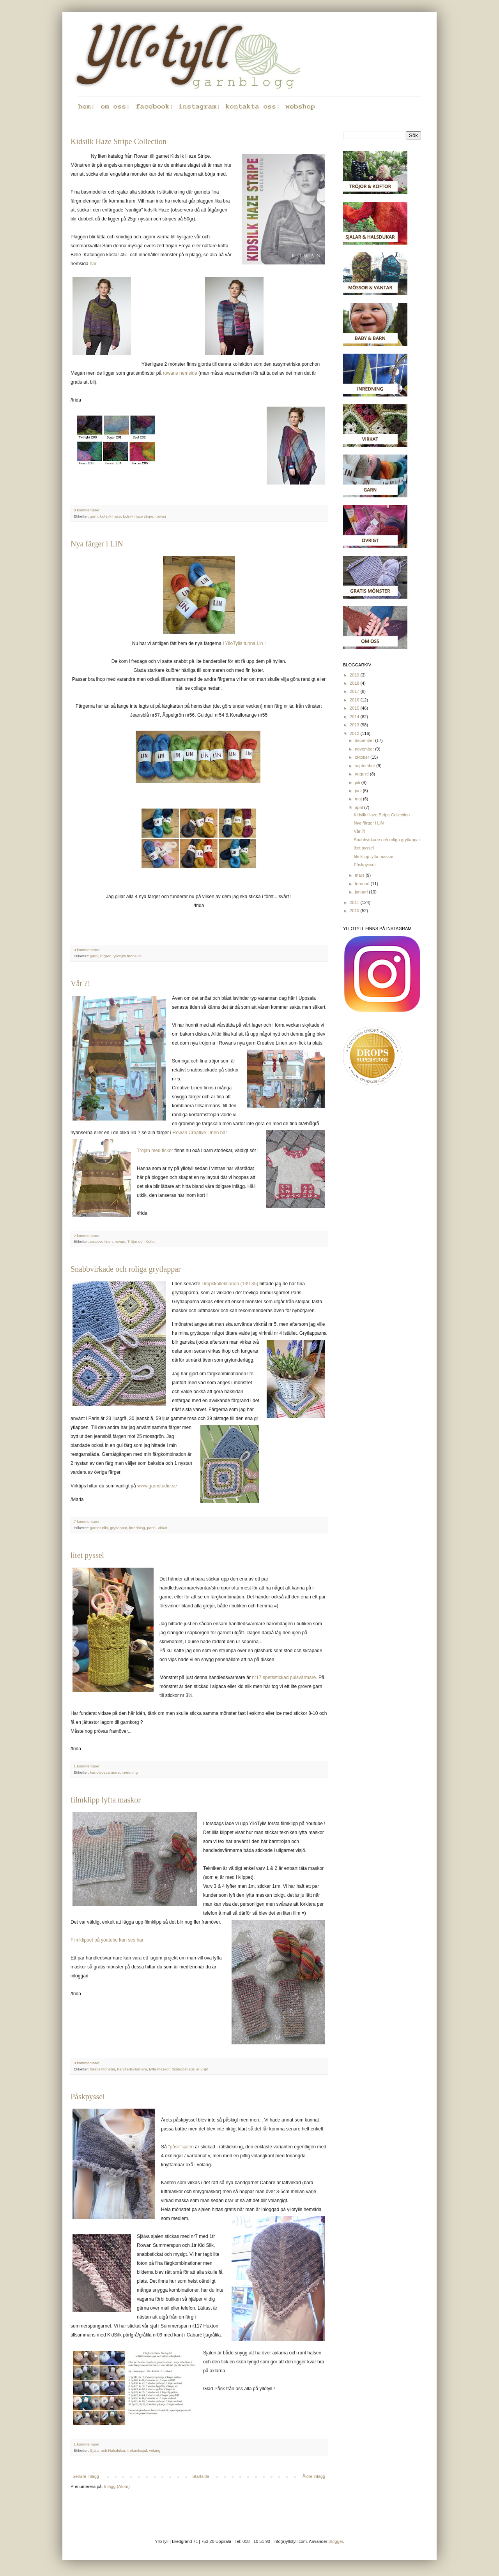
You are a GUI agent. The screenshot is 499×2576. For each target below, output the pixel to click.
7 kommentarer (86, 1521)
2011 (355, 902)
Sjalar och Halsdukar (108, 2450)
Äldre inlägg (314, 2476)
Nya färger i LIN (97, 543)
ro (165, 373)
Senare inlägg (86, 2476)
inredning (137, 1528)
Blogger (336, 2541)
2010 (355, 910)
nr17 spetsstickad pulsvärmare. (284, 1677)
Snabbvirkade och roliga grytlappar (126, 1269)
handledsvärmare (105, 1772)
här (93, 263)
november (365, 749)
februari (362, 883)
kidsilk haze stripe (138, 516)
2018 (355, 683)
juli (358, 782)
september (365, 765)
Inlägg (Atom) (117, 2486)
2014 (355, 716)
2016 (355, 700)
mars (360, 875)
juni (359, 790)
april (359, 807)
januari (362, 892)
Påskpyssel (88, 2096)
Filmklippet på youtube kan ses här (107, 1940)
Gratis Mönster (102, 2069)
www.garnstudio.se (157, 1486)
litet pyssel (87, 1555)
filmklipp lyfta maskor (106, 1799)
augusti (362, 774)
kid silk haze (110, 516)
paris (151, 1528)
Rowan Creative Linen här (200, 1132)
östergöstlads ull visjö (190, 2069)
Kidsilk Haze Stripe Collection (118, 141)
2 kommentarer (86, 1235)
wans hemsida (182, 373)
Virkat (162, 1528)
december (365, 740)
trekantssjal (137, 2450)
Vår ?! (80, 983)
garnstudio (99, 1528)
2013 (355, 724)
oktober (362, 757)
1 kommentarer (86, 1766)
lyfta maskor (159, 2069)
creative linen (101, 1241)
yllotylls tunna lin (127, 956)
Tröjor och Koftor (141, 1241)
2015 (355, 708)
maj (359, 798)
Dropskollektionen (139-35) (230, 1283)
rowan (161, 516)
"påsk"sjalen (180, 2147)
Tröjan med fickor (155, 1150)
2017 (355, 691)
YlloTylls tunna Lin (244, 643)
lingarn (105, 956)
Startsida (200, 2476)
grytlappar (118, 1528)
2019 (355, 675)
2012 (355, 733)
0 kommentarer (86, 510)
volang (154, 2450)
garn (94, 516)
